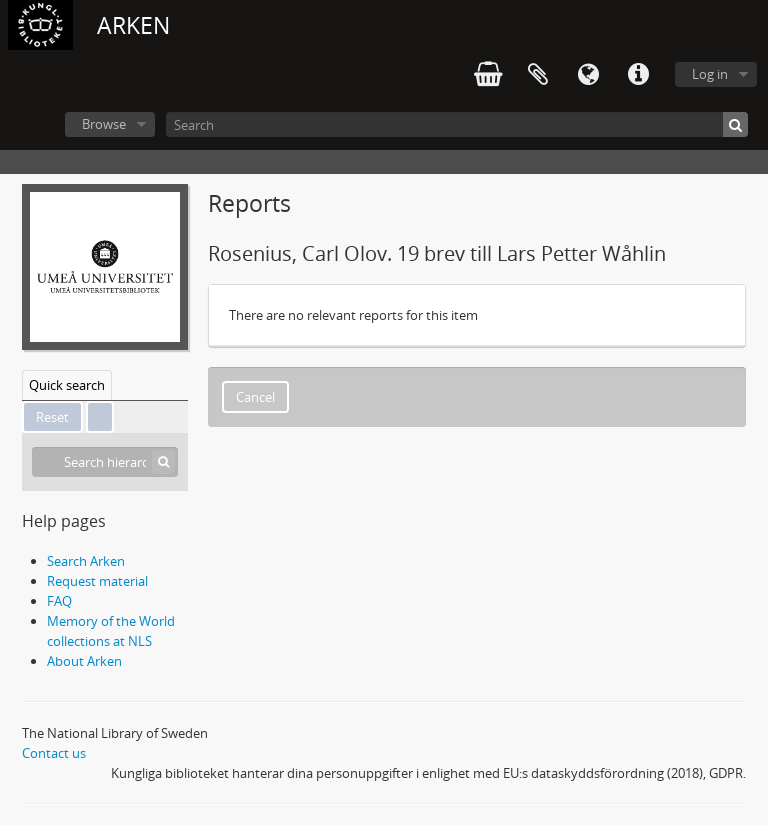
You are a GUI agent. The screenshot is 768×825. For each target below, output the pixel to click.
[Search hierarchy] (105, 462)
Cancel (255, 397)
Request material (97, 581)
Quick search (67, 385)
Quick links (638, 75)
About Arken (84, 661)
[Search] (457, 124)
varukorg (488, 75)
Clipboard (538, 75)
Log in (710, 74)
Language (588, 75)
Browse (104, 124)
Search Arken (86, 561)
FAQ (59, 601)
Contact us (54, 753)
